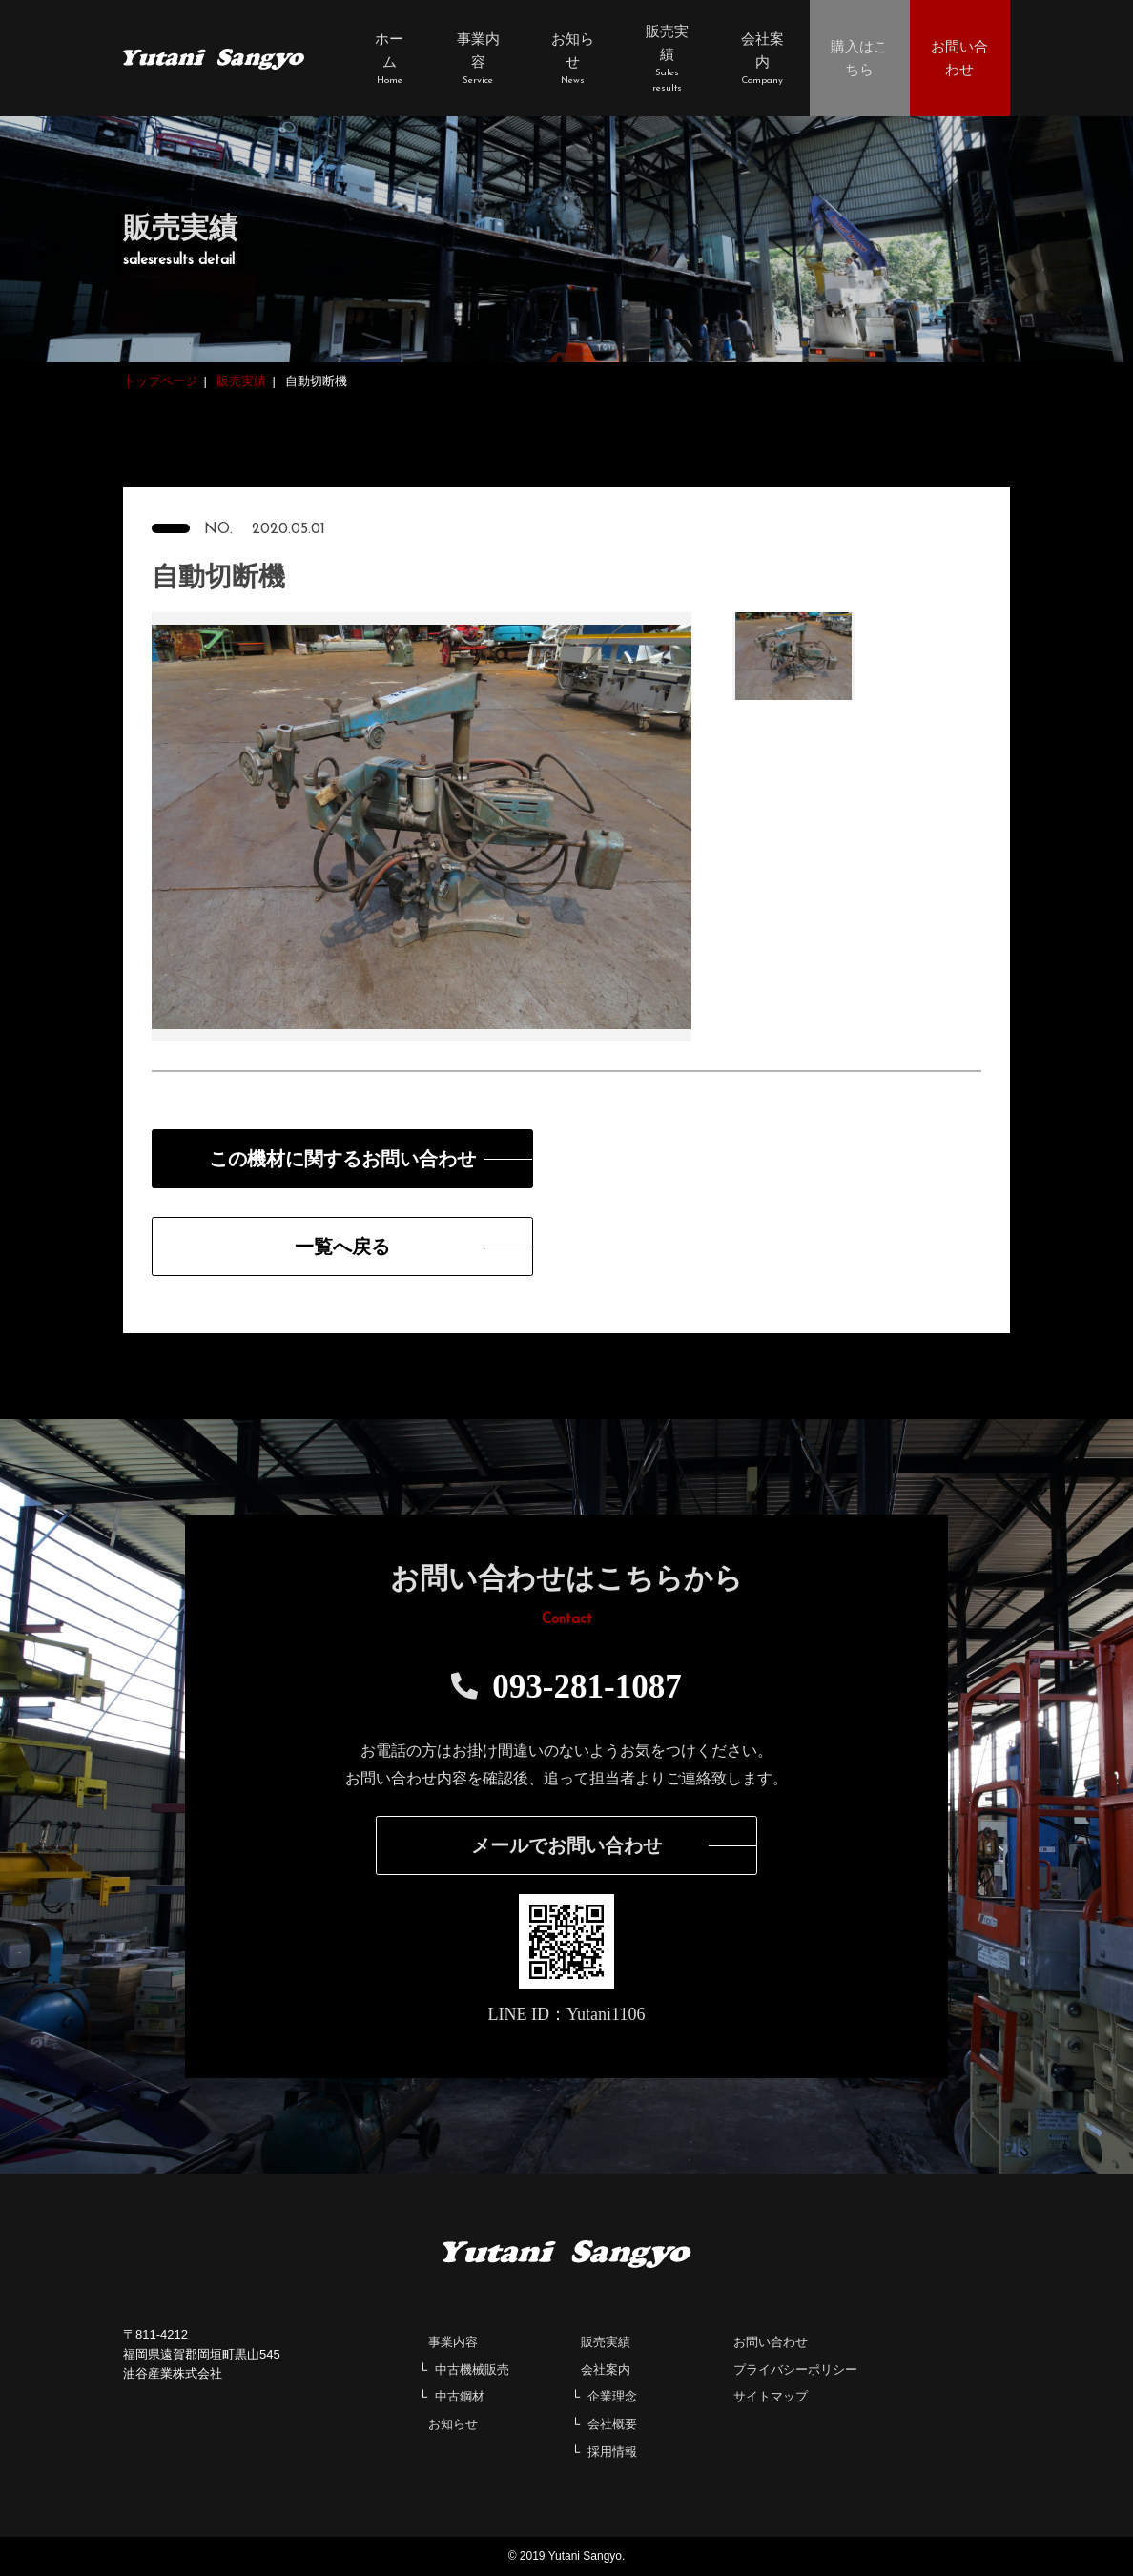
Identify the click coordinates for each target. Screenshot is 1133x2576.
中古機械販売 (472, 2369)
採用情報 (612, 2451)
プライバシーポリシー (795, 2369)
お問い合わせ (770, 2342)
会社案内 (605, 2369)
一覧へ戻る (342, 1246)
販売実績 (605, 2342)
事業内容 (453, 2342)
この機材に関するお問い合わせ (342, 1158)
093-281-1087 (566, 1686)
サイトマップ (770, 2396)
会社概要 (612, 2424)
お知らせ (453, 2424)
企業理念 (612, 2396)
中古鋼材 (459, 2396)
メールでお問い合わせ (566, 1845)
